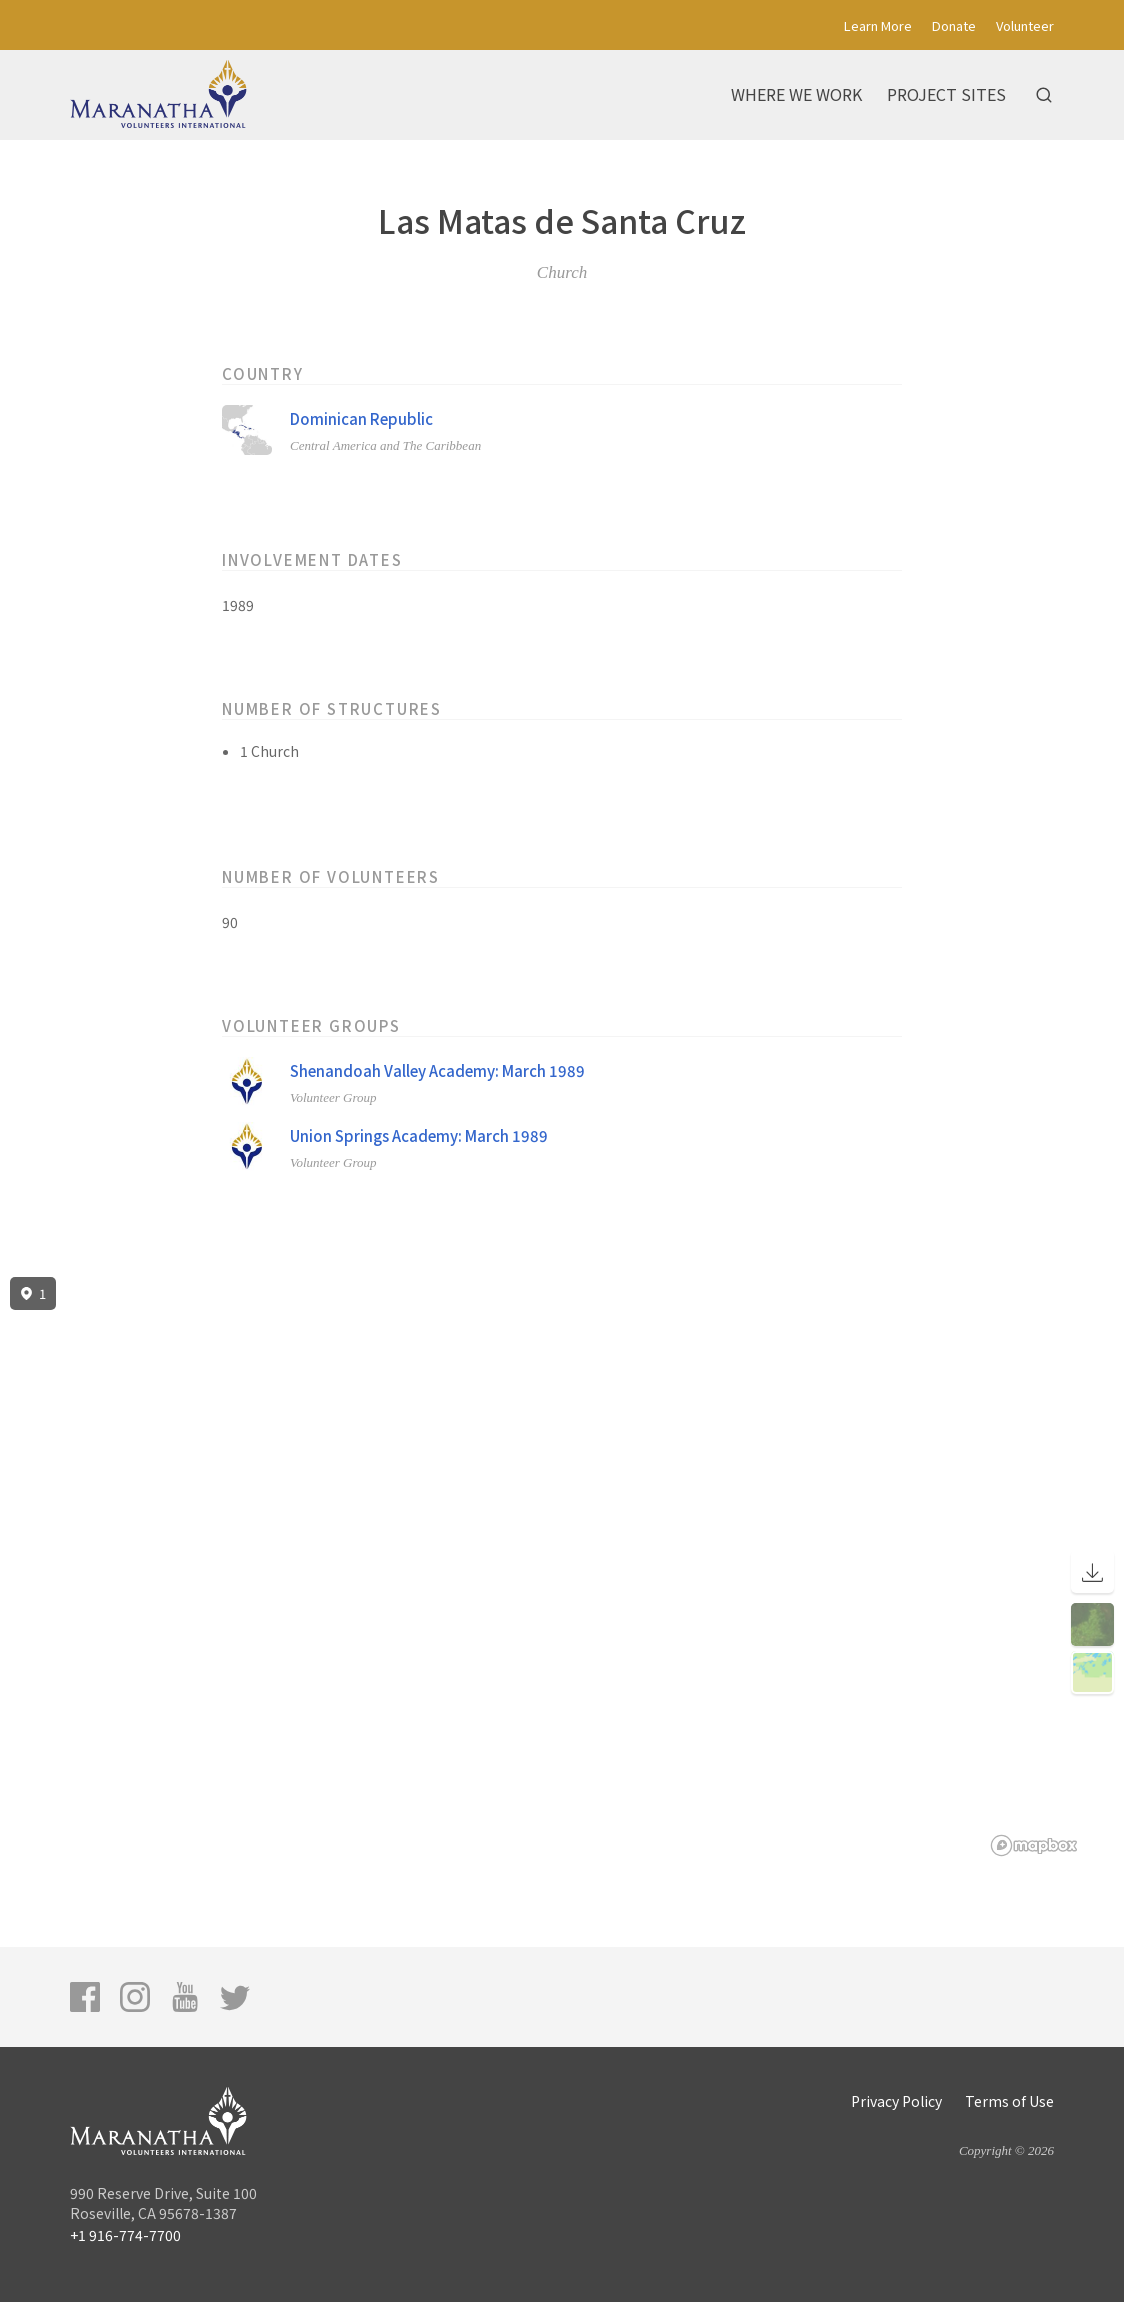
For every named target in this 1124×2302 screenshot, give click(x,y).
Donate (954, 25)
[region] (562, 1567)
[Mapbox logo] (1034, 1845)
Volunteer (1025, 25)
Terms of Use (1009, 2101)
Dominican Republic (361, 418)
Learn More (878, 25)
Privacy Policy (896, 2101)
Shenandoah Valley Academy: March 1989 (437, 1070)
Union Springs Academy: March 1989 (419, 1135)
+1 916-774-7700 (125, 2235)
